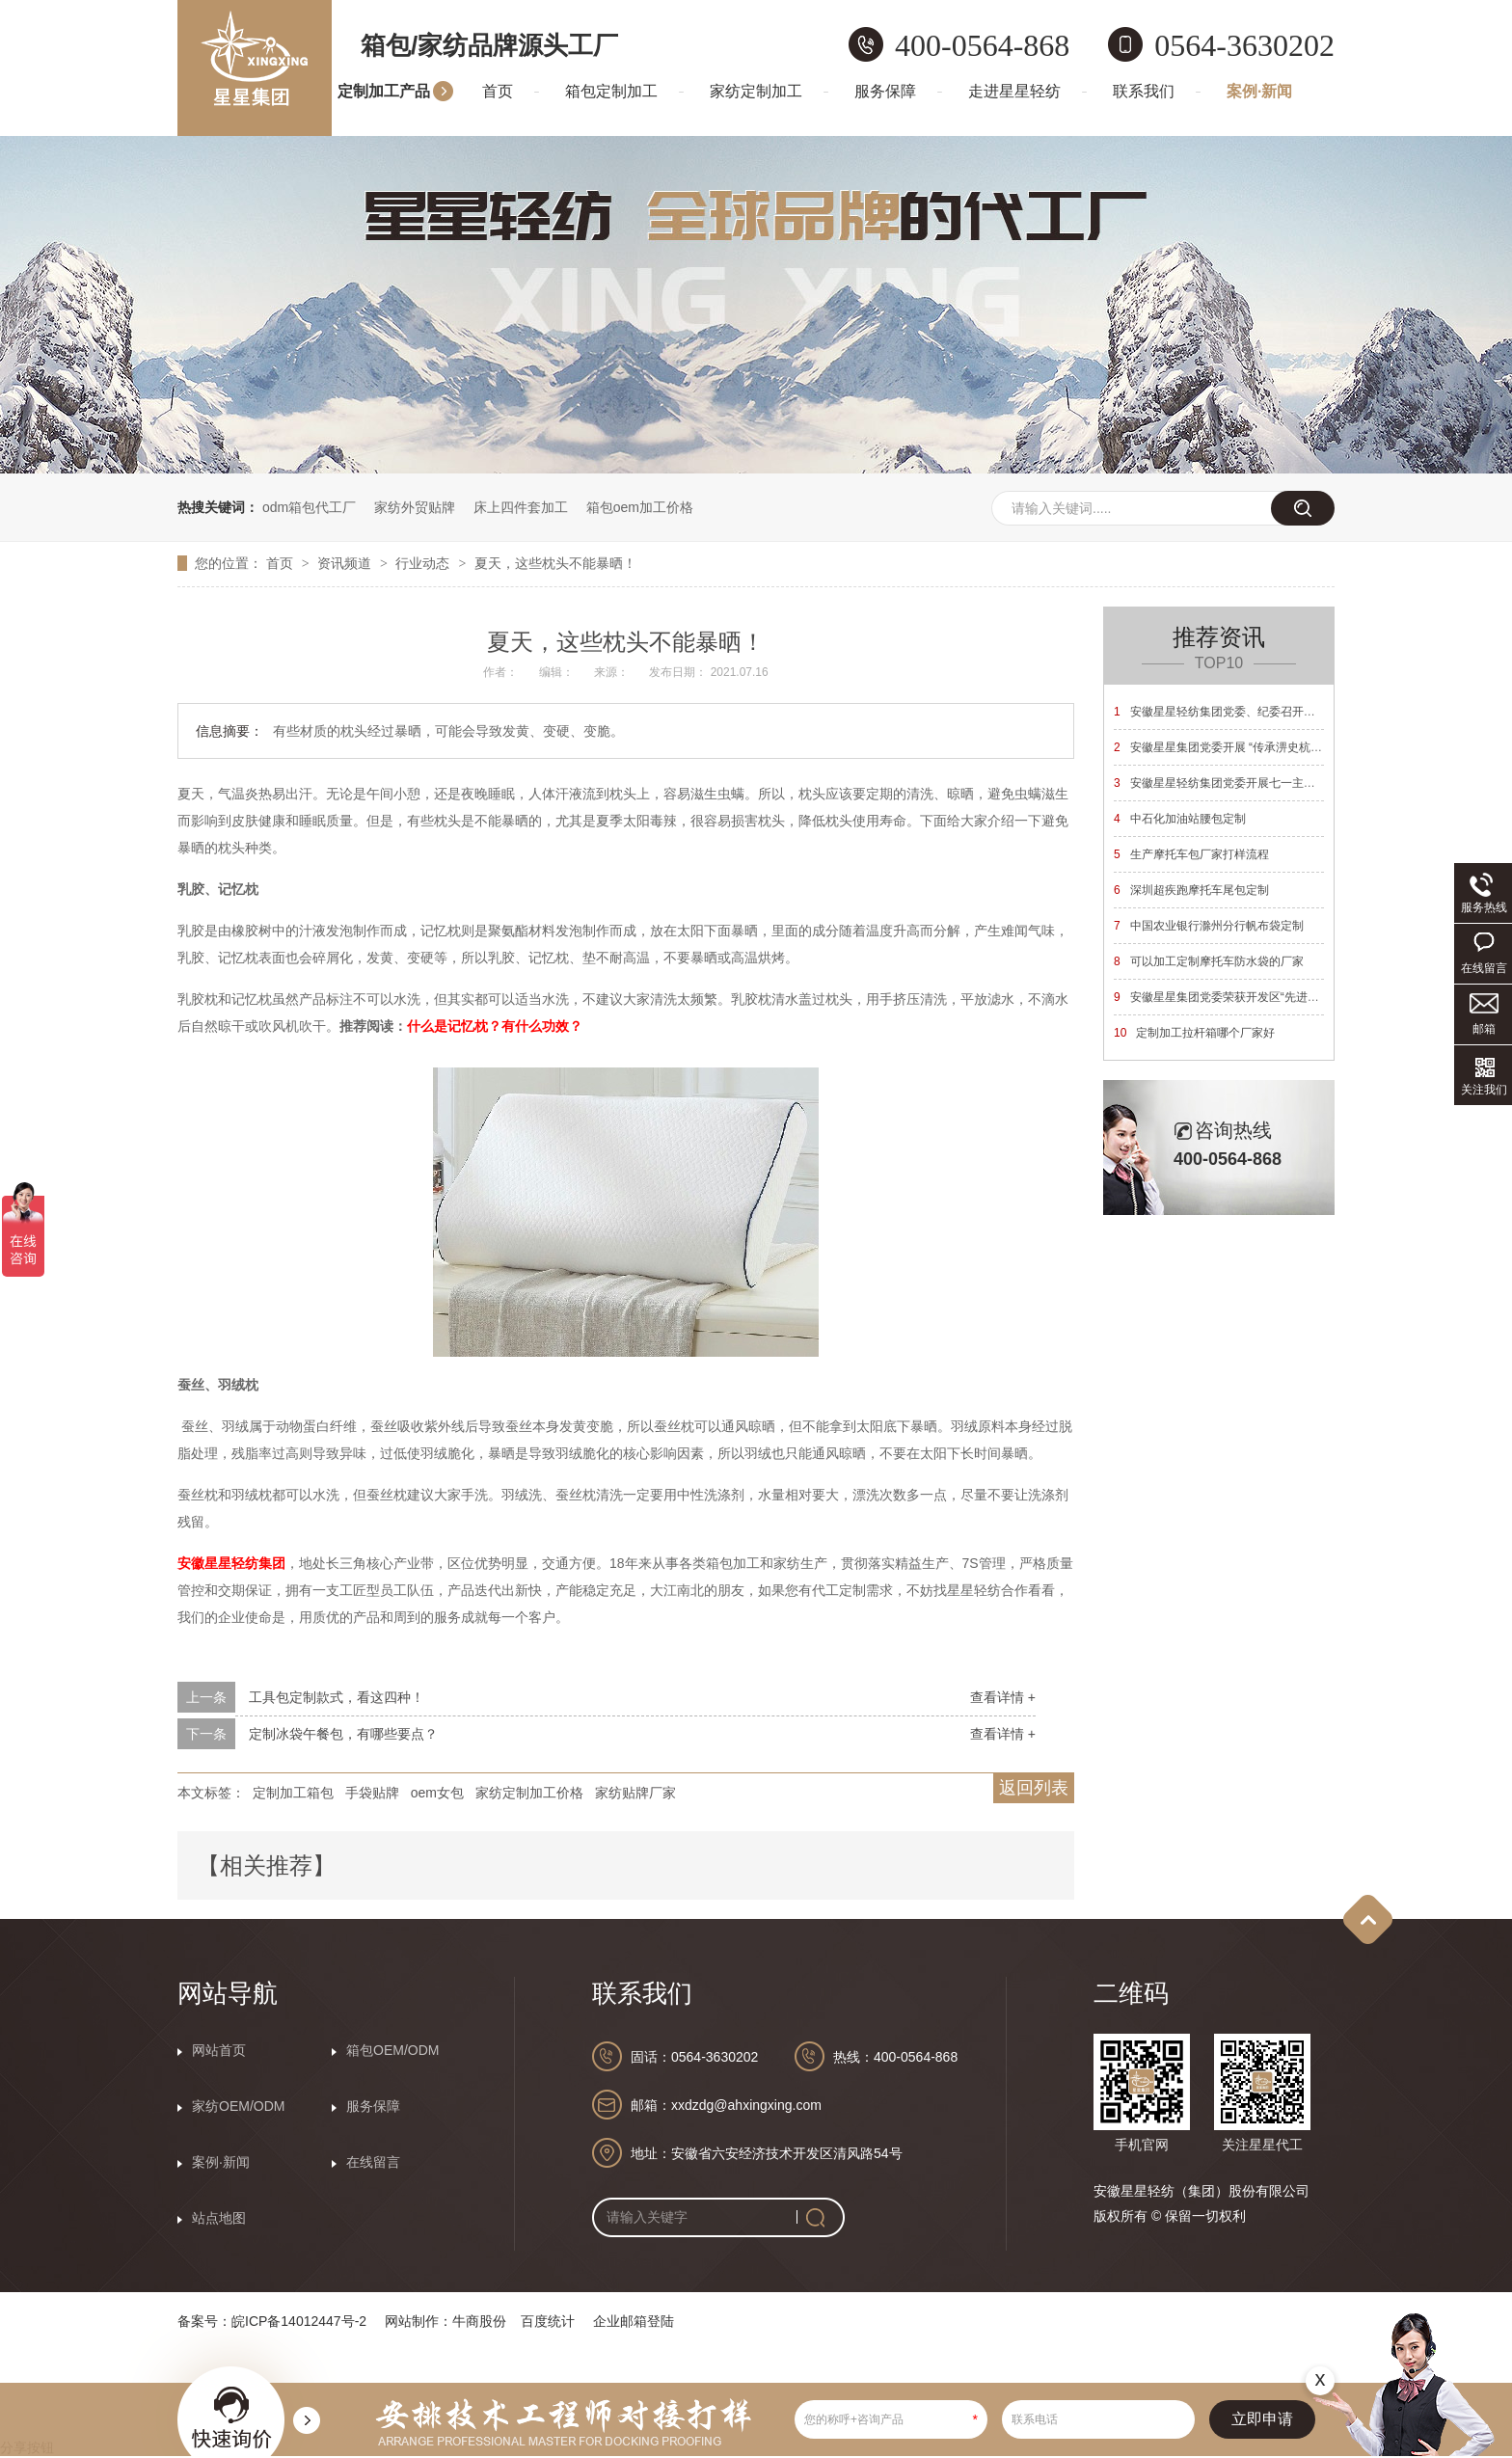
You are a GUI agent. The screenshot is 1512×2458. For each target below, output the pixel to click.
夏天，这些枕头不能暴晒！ (555, 563)
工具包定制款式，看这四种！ (336, 1697)
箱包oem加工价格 (639, 507)
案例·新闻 (1259, 91)
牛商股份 (479, 2321)
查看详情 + (1003, 1697)
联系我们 (1143, 91)
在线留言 (373, 2162)
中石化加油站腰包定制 (1180, 818)
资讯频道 (346, 563)
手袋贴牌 (372, 1792)
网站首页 (219, 2050)
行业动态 (424, 563)
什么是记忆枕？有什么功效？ (494, 1026)
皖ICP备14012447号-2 (298, 2321)
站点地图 (219, 2218)
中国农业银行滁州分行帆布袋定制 (1209, 925)
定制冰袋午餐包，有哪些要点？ (343, 1734)
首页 (497, 91)
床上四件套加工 (520, 507)
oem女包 (437, 1792)
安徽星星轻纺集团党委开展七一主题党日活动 (1238, 783)
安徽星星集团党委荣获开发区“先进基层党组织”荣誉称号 (1265, 997)
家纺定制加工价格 (529, 1792)
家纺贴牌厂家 (635, 1792)
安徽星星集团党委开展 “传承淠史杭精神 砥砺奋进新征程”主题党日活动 (1302, 747)
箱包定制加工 (611, 91)
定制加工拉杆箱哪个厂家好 (1194, 1033)
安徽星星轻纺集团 (231, 1563)
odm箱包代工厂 (309, 507)
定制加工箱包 (293, 1792)
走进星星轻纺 (1014, 91)
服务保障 (885, 91)
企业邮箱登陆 (633, 2321)
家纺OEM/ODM (238, 2106)
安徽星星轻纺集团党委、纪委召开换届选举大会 (1243, 711)
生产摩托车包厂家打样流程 (1191, 854)
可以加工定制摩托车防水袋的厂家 (1209, 961)
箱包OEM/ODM (392, 2050)
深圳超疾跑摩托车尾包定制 (1191, 890)
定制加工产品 (384, 91)
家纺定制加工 (756, 91)
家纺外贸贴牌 (414, 507)
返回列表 (1033, 1787)
